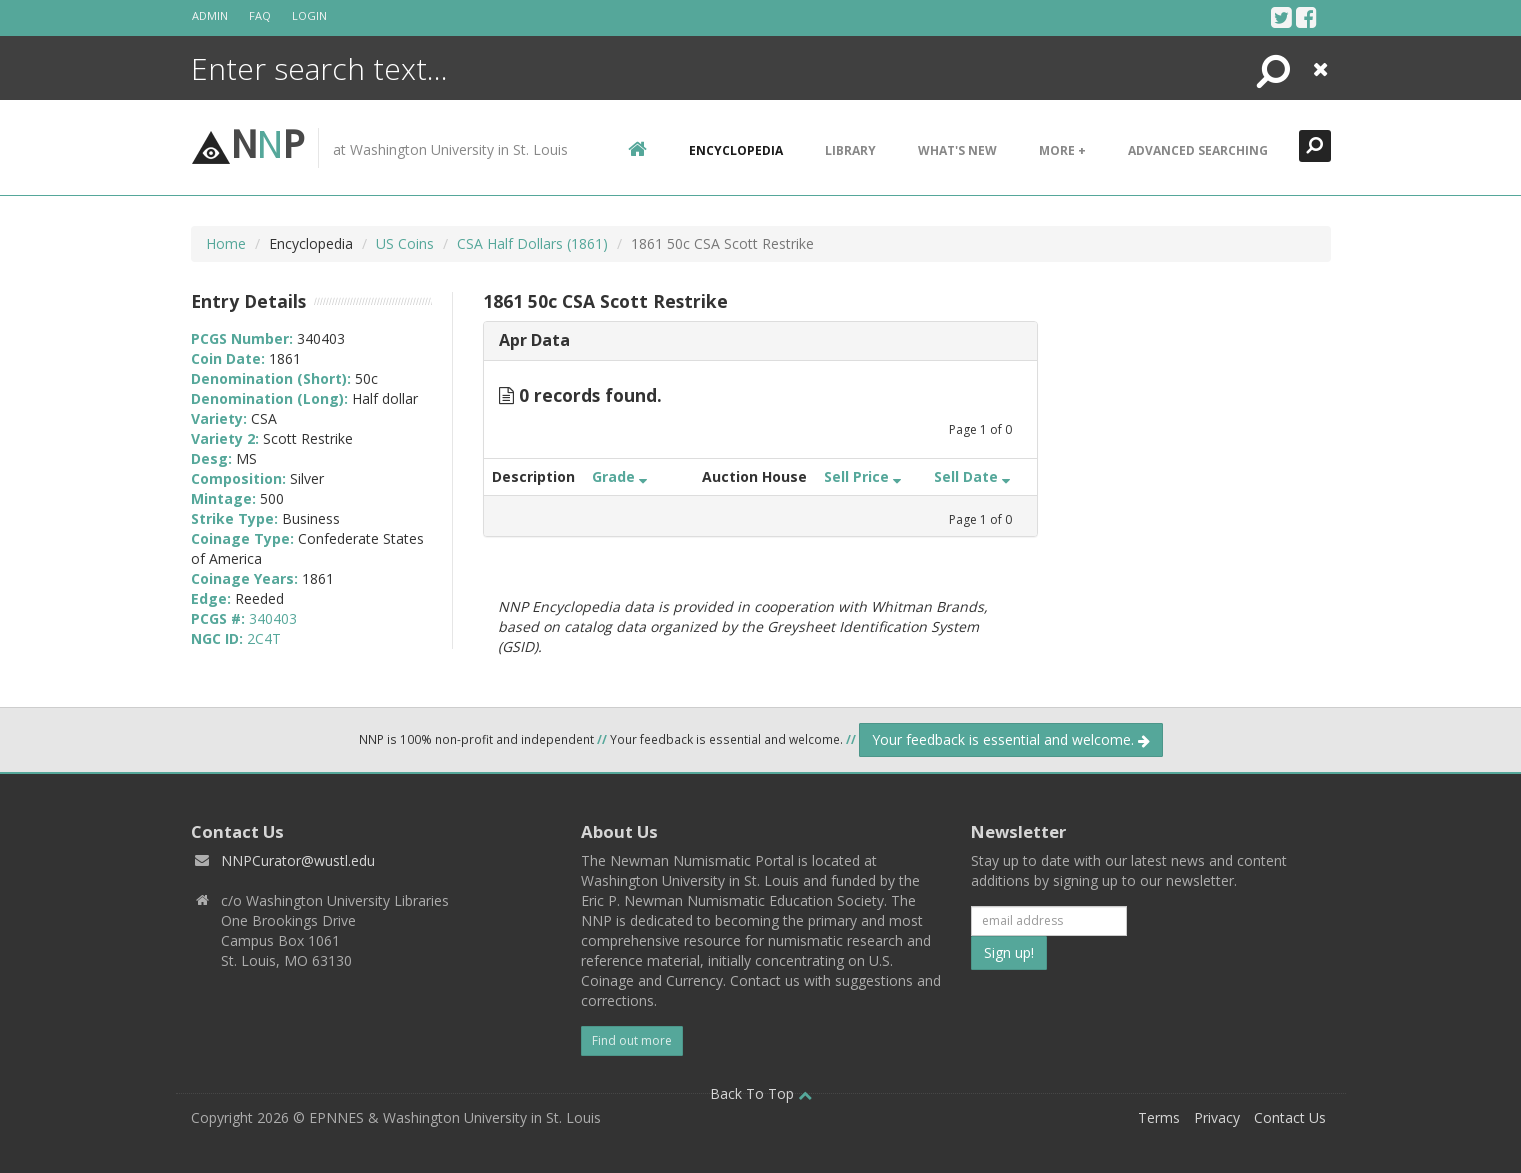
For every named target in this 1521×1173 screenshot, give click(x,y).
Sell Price (862, 476)
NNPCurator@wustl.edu (298, 860)
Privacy (1217, 1117)
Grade (619, 476)
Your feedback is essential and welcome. (1011, 739)
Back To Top (761, 1093)
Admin (210, 15)
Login (309, 15)
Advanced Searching (1198, 150)
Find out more (632, 1040)
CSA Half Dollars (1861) (532, 243)
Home (226, 243)
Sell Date (972, 476)
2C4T (264, 638)
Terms (1159, 1117)
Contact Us (1290, 1117)
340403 (273, 618)
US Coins (405, 243)
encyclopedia (736, 150)
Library (850, 150)
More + (1062, 150)
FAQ (260, 15)
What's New (957, 150)
